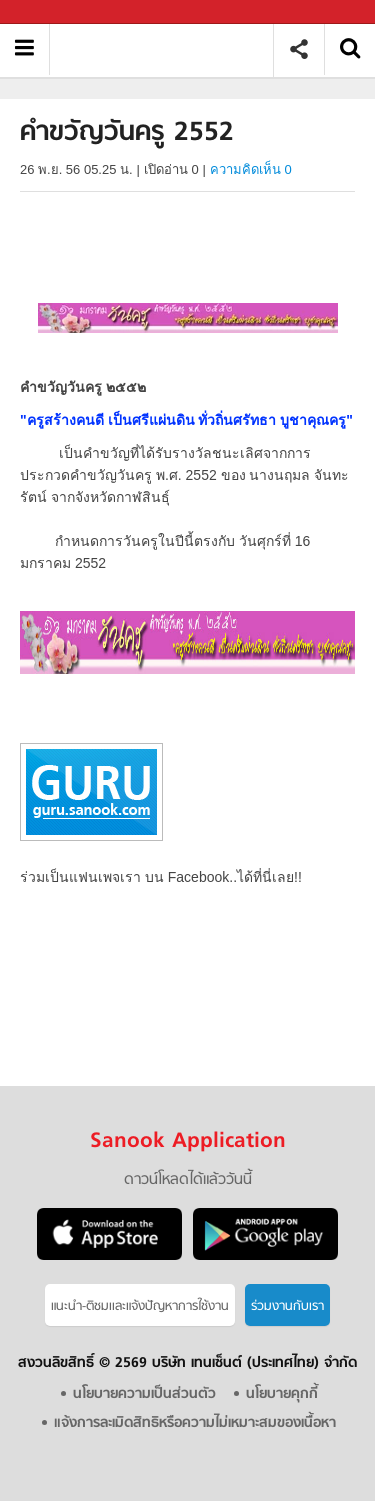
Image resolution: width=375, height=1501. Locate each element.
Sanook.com (60, 12)
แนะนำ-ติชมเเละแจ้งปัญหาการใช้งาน (140, 1306)
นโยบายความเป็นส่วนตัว (144, 1394)
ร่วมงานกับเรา (287, 1306)
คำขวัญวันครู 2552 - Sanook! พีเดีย (168, 49)
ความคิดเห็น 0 (251, 169)
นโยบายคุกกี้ (282, 1394)
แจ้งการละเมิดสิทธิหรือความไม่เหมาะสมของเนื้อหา (195, 1423)
